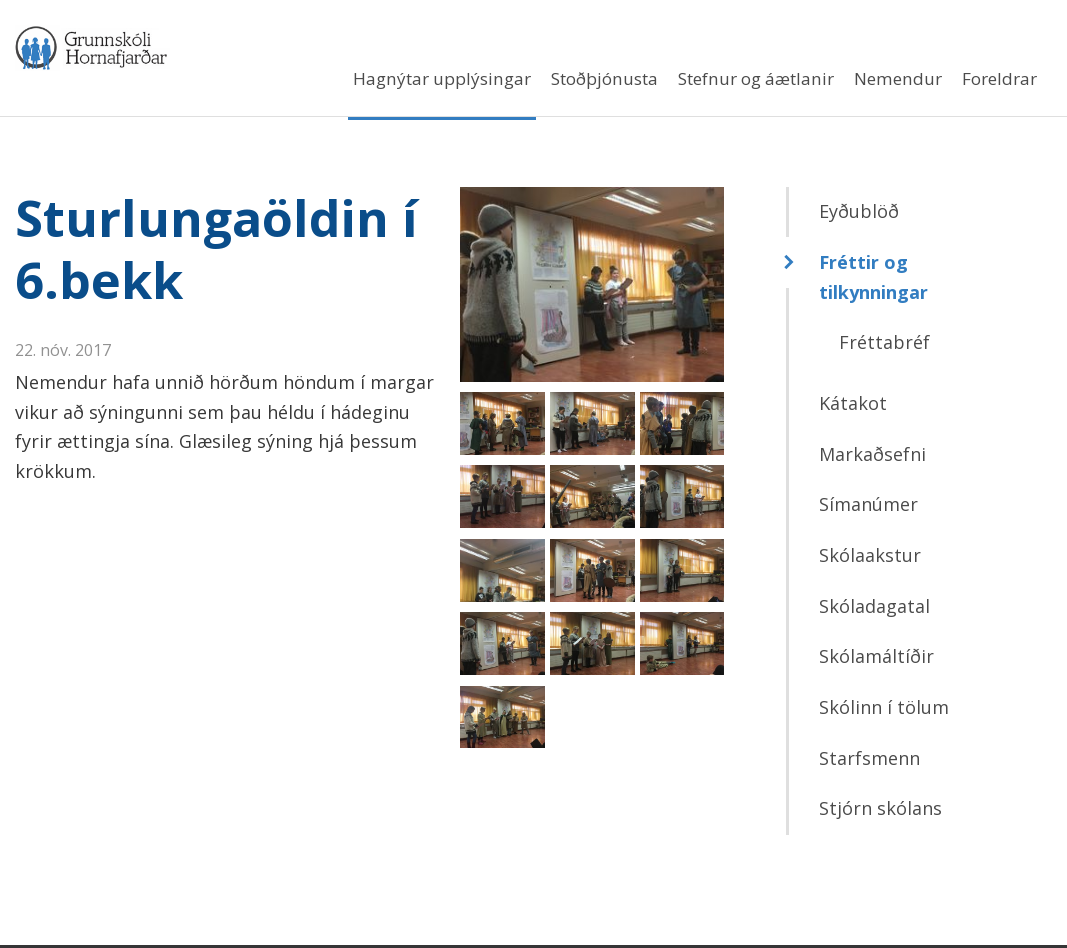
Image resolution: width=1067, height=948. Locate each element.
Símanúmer (868, 508)
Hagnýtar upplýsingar (442, 78)
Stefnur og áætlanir (756, 78)
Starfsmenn (869, 761)
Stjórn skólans (880, 812)
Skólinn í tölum (884, 710)
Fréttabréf (884, 346)
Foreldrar (999, 78)
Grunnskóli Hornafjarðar (210, 49)
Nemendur (898, 78)
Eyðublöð (859, 215)
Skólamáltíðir (876, 660)
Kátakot (853, 406)
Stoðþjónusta (604, 78)
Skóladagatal (874, 609)
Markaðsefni (872, 457)
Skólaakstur (870, 558)
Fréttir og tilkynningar (873, 280)
